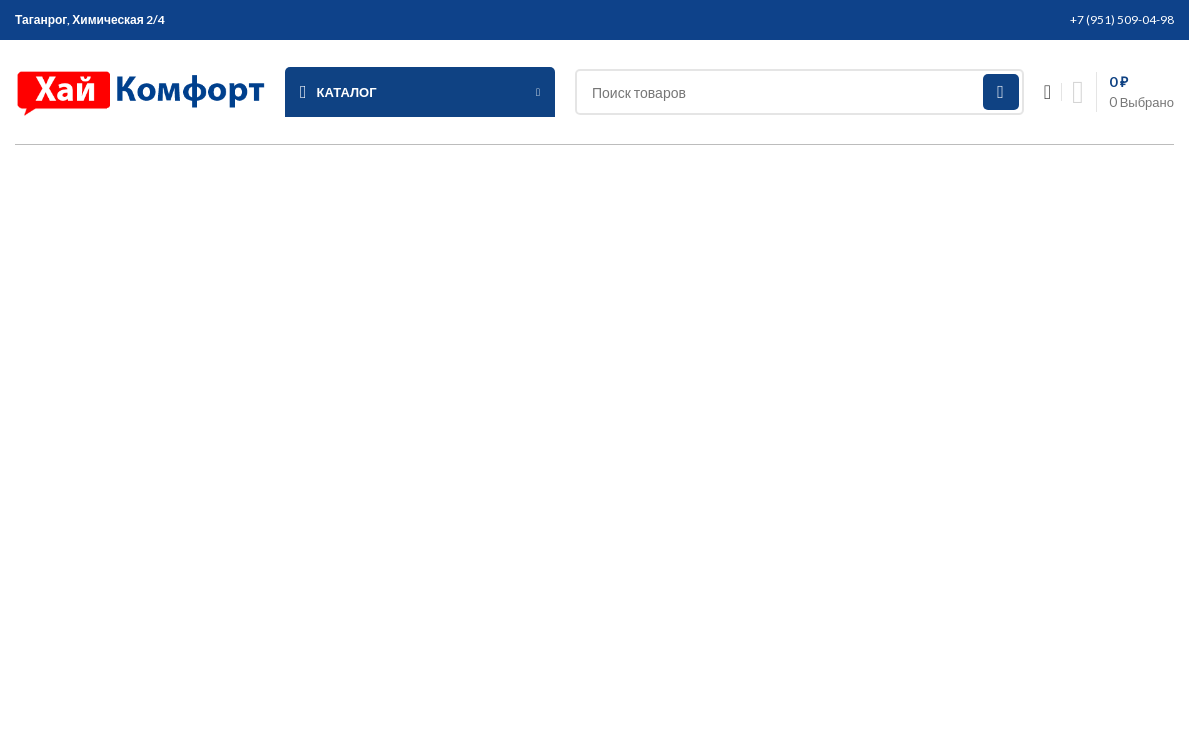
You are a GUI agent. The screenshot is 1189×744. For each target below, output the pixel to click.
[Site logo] (140, 90)
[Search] (799, 92)
